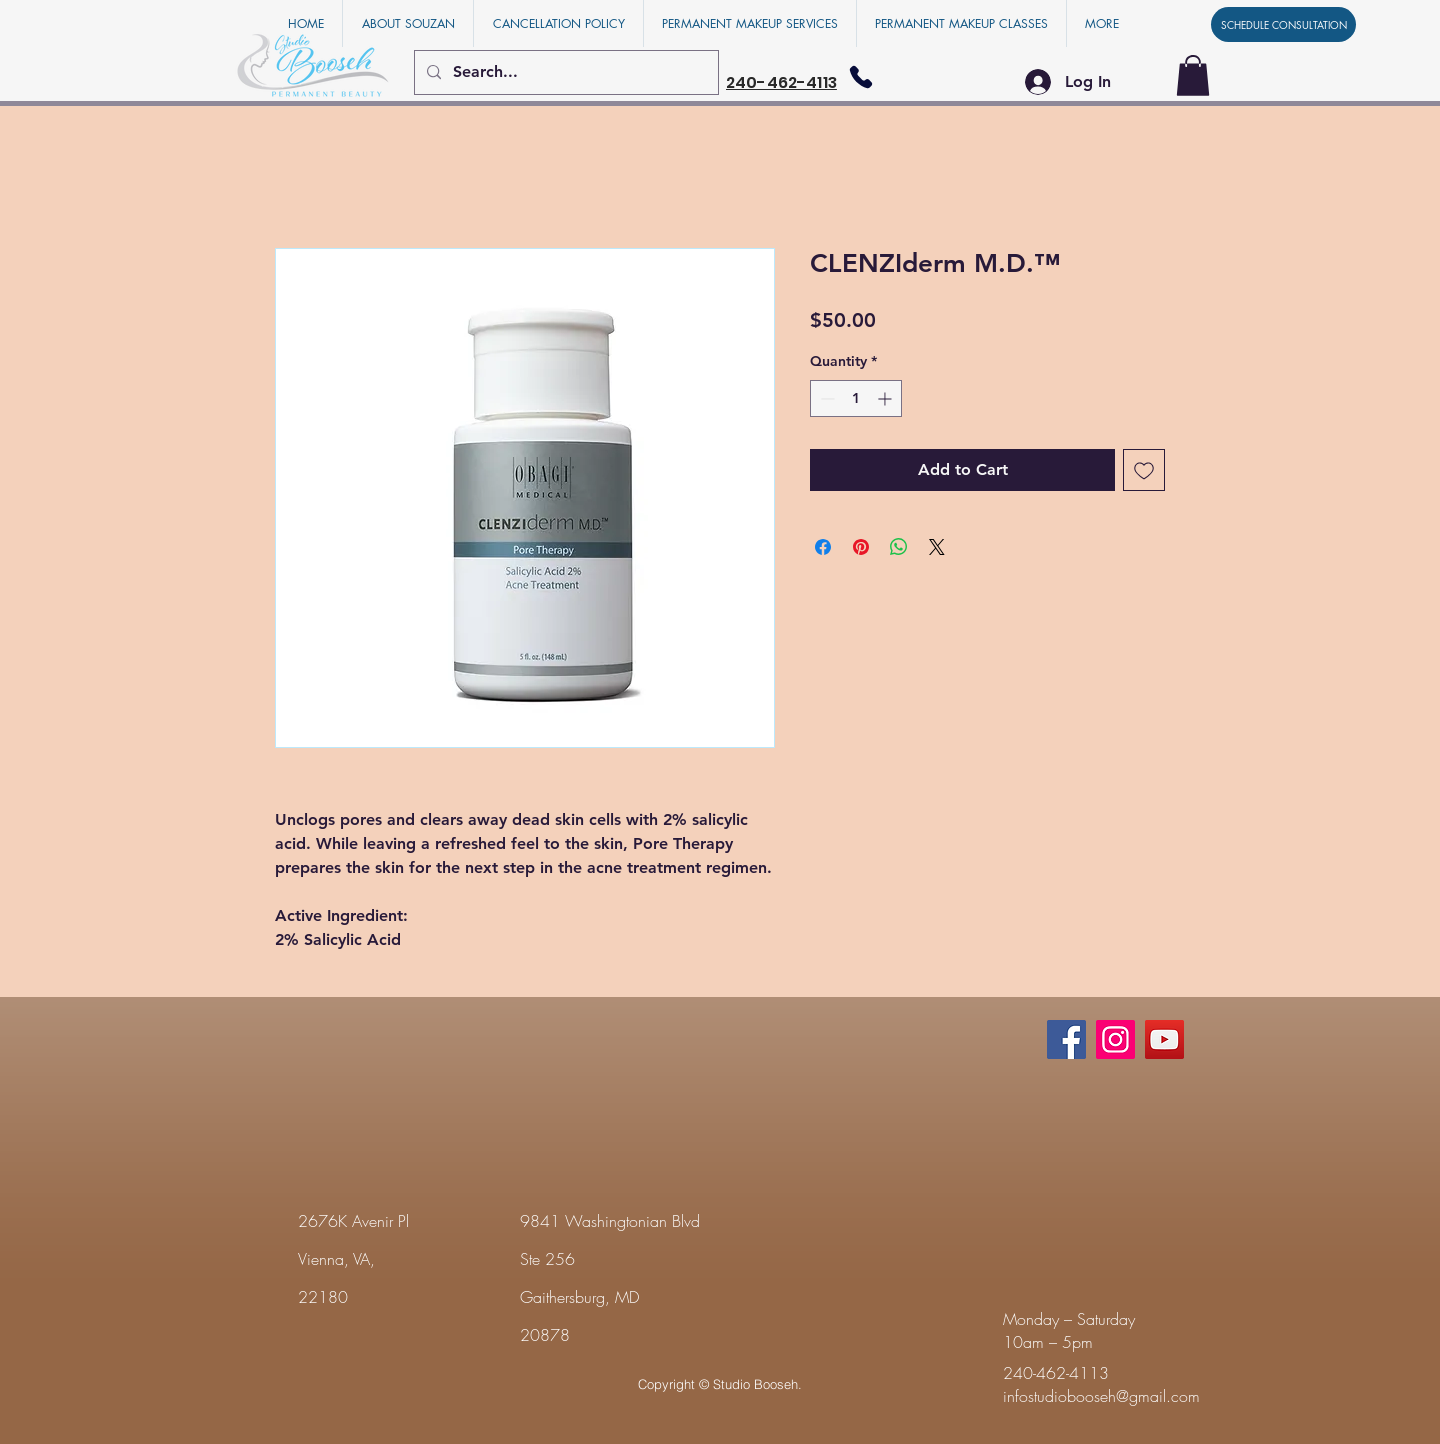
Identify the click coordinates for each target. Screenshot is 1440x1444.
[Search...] (564, 72)
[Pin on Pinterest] (861, 547)
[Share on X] (937, 547)
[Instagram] (1115, 1039)
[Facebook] (1066, 1039)
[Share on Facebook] (823, 547)
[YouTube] (1164, 1039)
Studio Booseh (755, 1384)
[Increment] (886, 398)
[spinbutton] (856, 398)
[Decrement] (825, 398)
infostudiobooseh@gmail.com (1101, 1396)
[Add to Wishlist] (1144, 470)
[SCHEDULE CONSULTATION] (1283, 24)
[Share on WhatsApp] (899, 547)
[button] (1193, 75)
